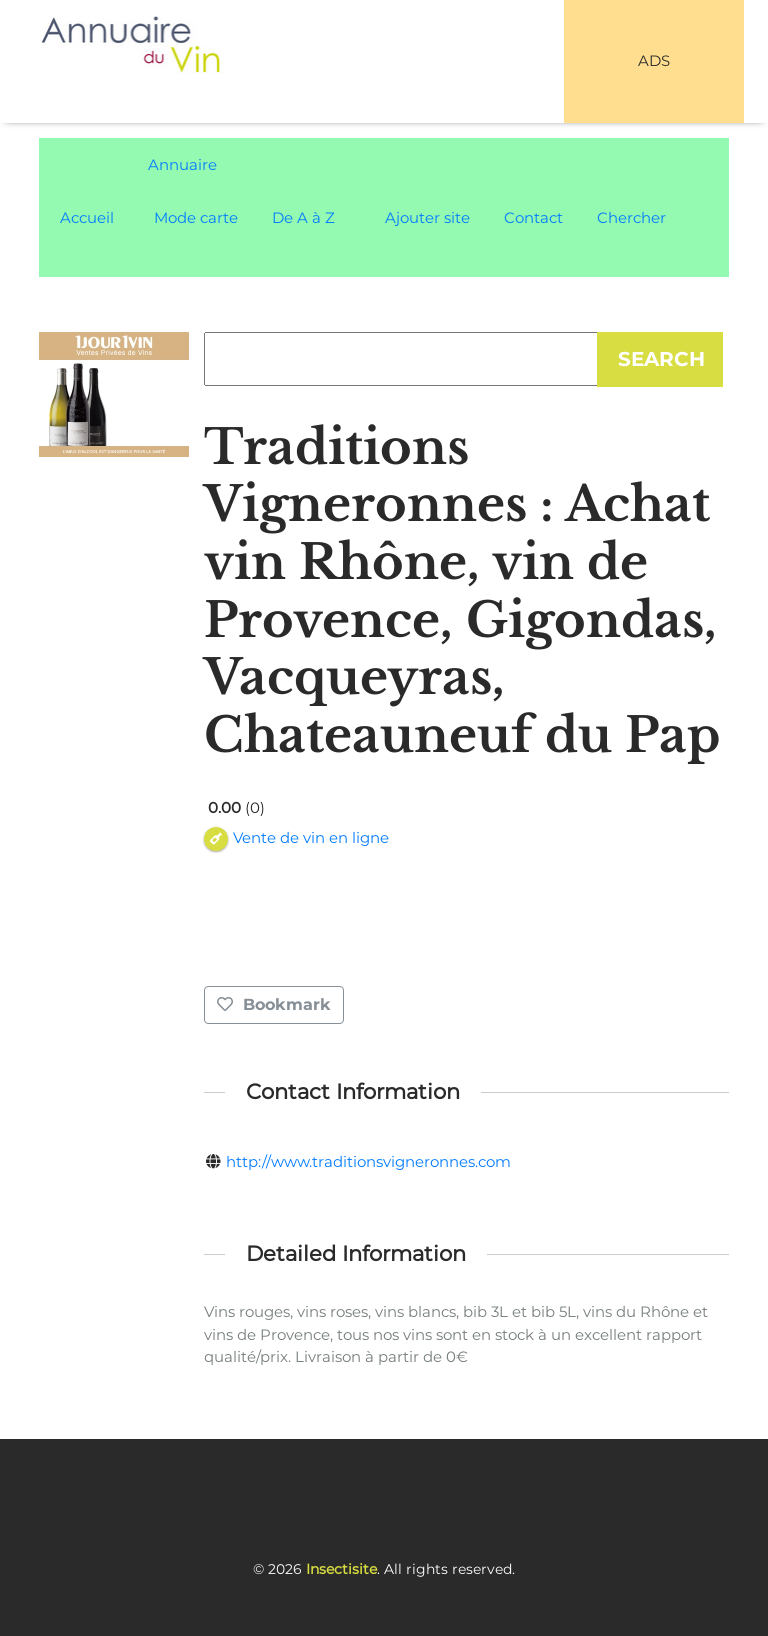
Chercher (631, 217)
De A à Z (303, 217)
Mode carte (196, 217)
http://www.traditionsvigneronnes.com (368, 1161)
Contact (533, 217)
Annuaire (182, 164)
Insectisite (341, 1569)
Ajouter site (427, 217)
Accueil (87, 217)
